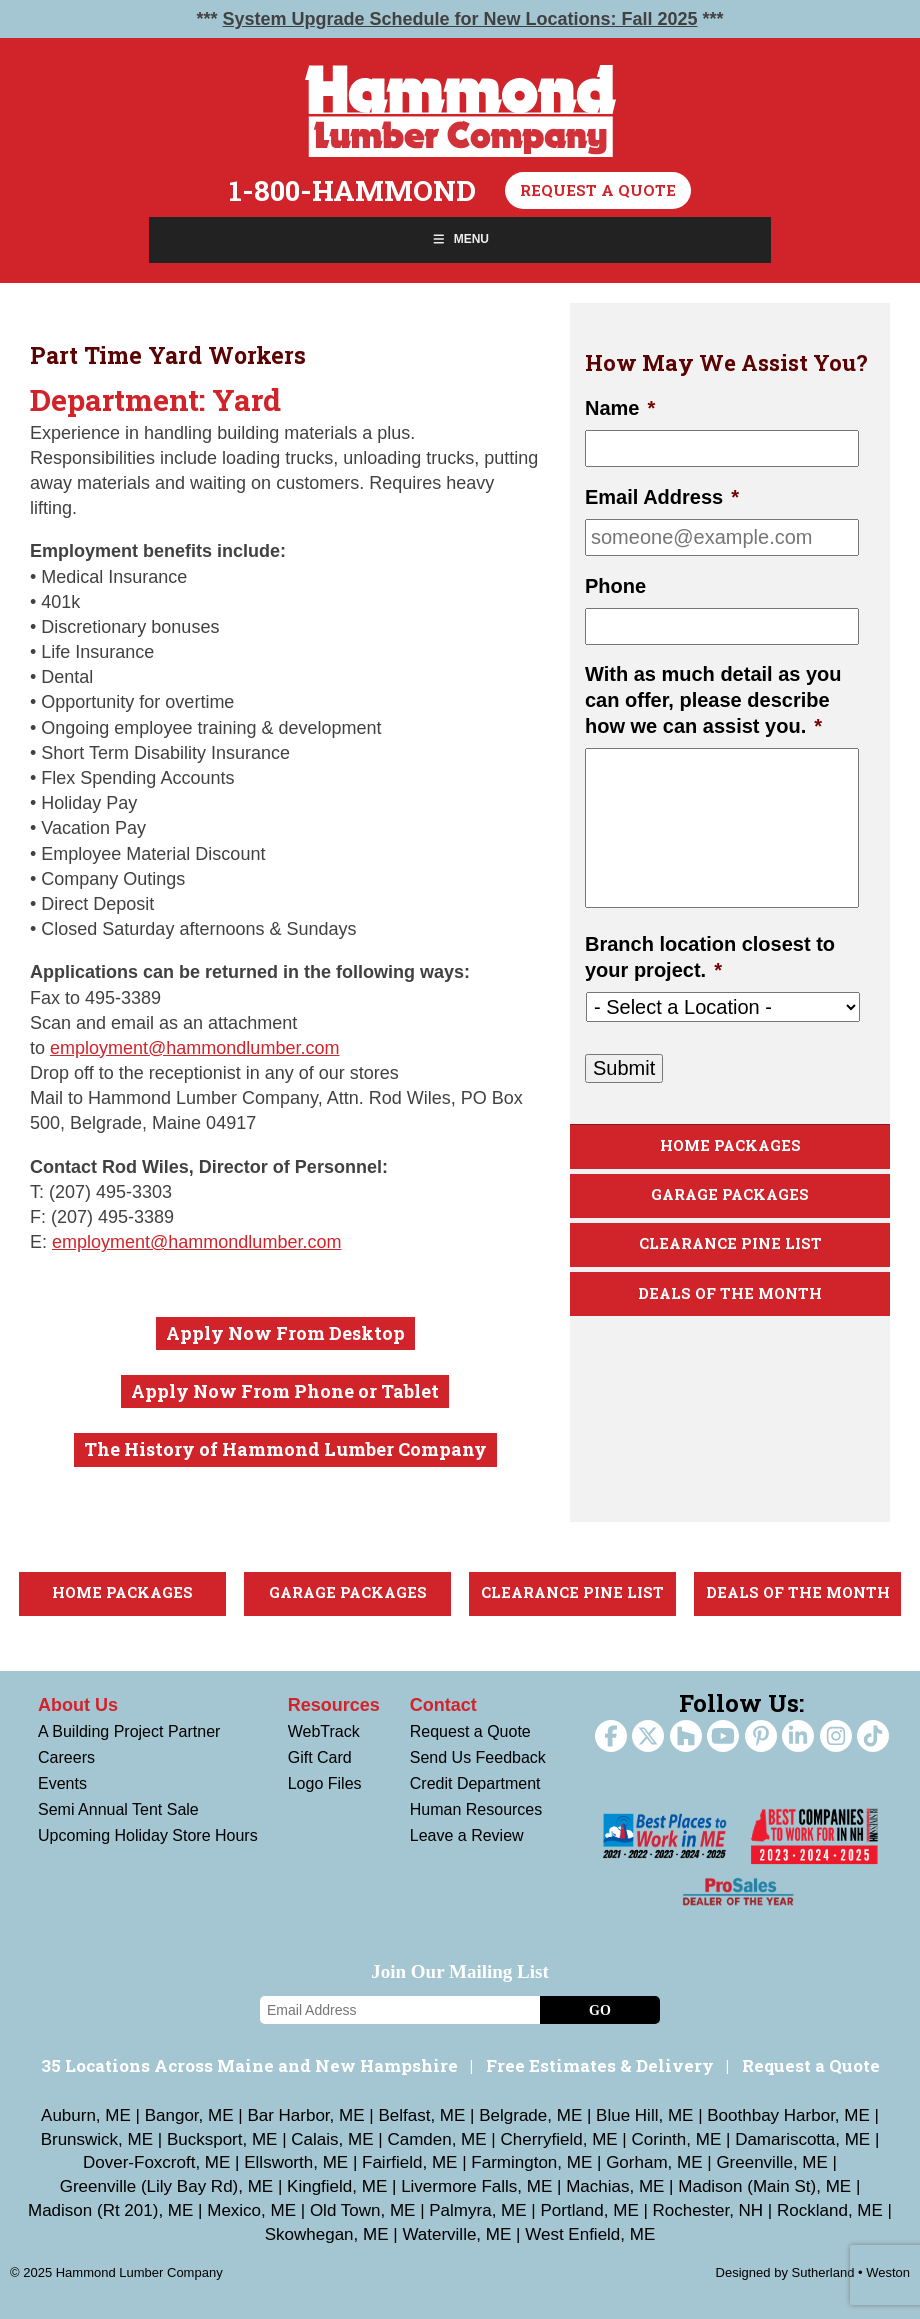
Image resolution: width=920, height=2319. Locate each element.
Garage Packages (730, 1194)
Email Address (662, 497)
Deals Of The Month (730, 1293)
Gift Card (320, 1757)
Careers (66, 1757)
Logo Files (325, 1783)
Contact (443, 1705)
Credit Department (475, 1783)
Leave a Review (467, 1835)
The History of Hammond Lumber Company (285, 1449)
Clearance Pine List (730, 1243)
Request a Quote (598, 190)
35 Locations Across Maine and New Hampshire (249, 2065)
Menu (460, 239)
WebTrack (324, 1731)
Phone (615, 586)
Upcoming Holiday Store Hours (148, 1835)
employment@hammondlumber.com (194, 1048)
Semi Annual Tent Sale (118, 1809)
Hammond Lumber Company (460, 111)
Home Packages (730, 1145)
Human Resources (476, 1809)
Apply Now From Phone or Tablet (285, 1391)
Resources (334, 1705)
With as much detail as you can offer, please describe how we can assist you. (713, 700)
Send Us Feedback (478, 1757)
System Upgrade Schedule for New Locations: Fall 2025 (459, 19)
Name (620, 408)
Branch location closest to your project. (710, 957)
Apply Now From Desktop (285, 1333)
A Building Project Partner (129, 1731)
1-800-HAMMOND (352, 191)
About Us (78, 1705)
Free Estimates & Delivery (600, 2065)
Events (62, 1783)
